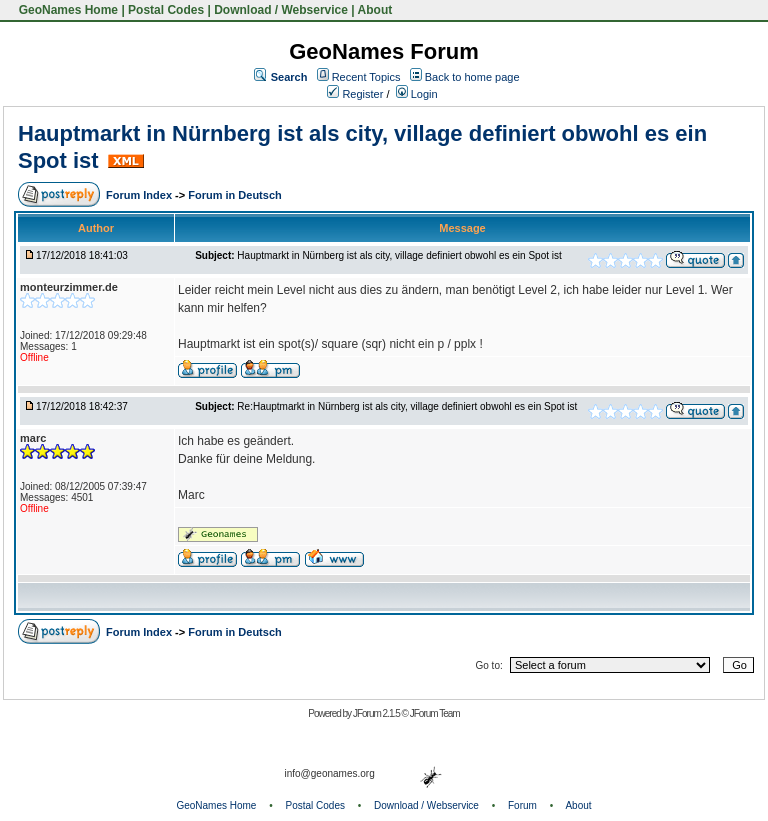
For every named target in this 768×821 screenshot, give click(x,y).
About (375, 10)
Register (355, 94)
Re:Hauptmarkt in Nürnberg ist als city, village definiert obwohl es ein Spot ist (407, 406)
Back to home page (472, 77)
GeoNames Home (66, 10)
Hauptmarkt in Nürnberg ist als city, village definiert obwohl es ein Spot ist (399, 255)
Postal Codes (166, 10)
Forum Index (140, 195)
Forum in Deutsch (235, 195)
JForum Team (435, 713)
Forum (522, 805)
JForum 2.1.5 (377, 713)
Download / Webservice (281, 10)
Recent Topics (366, 77)
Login (417, 94)
